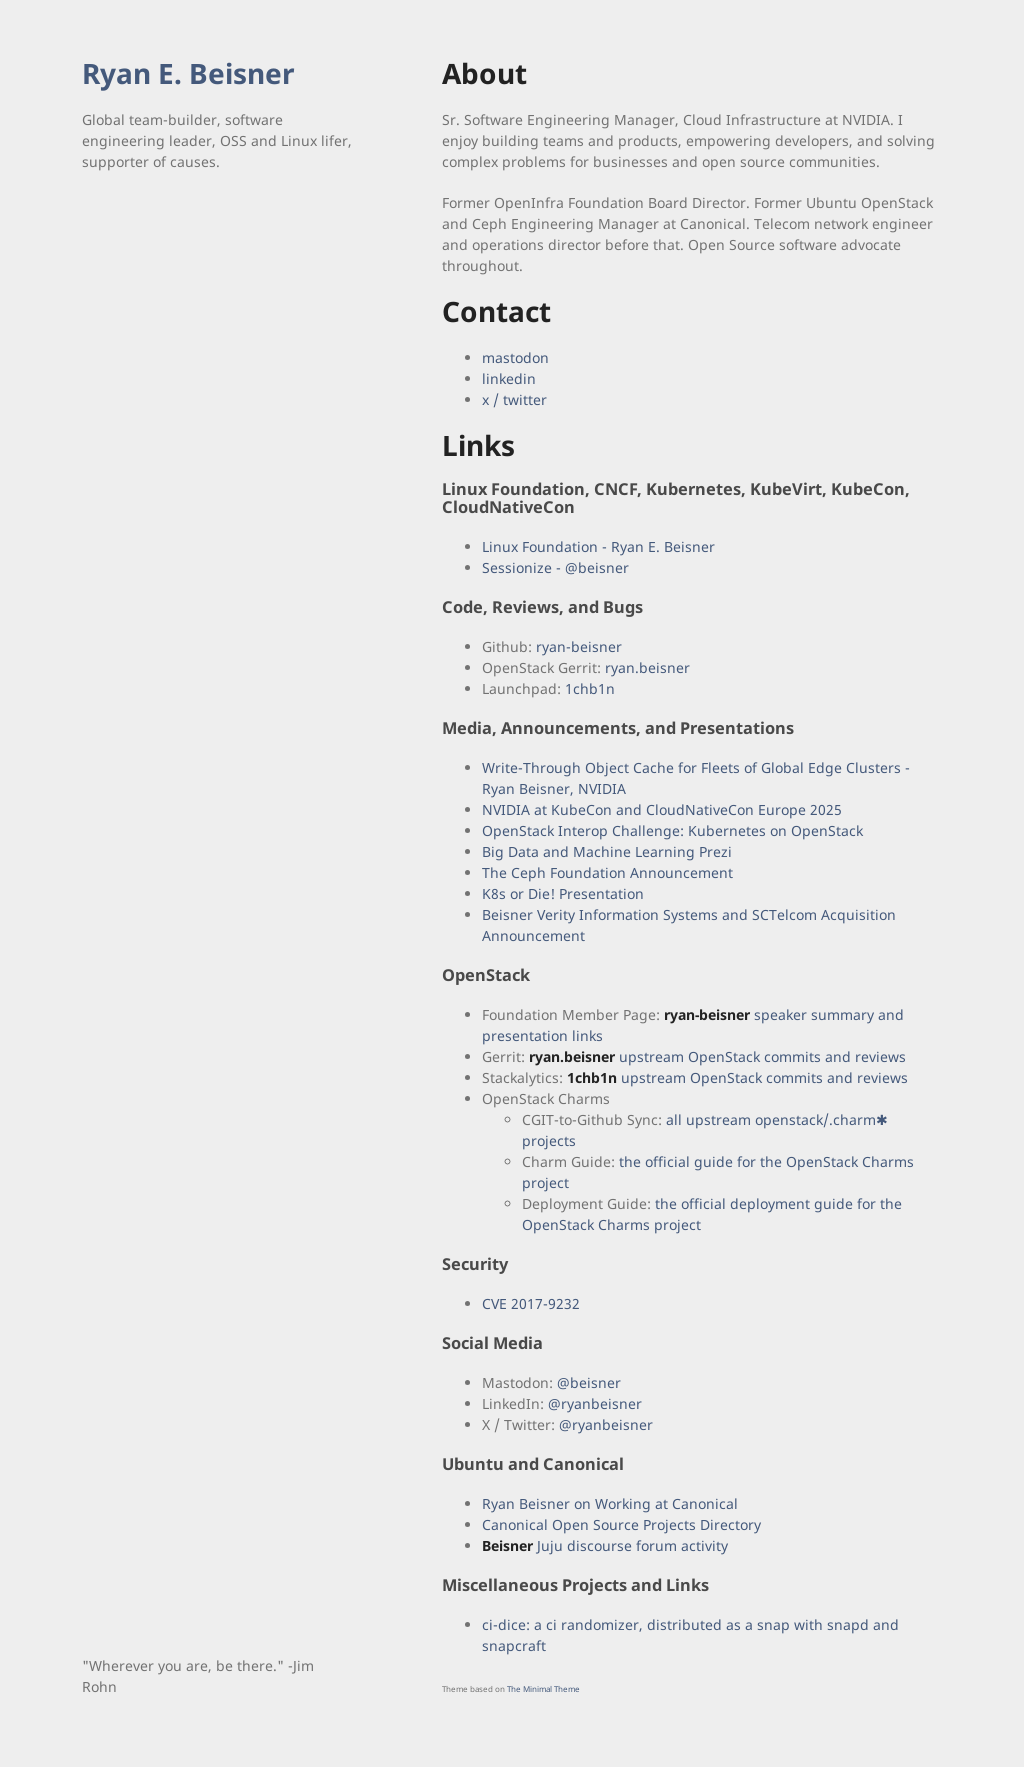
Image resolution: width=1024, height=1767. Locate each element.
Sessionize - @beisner (555, 567)
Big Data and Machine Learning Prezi (607, 851)
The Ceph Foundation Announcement (607, 872)
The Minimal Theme (543, 1688)
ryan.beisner (647, 667)
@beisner (589, 1382)
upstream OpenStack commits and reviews (717, 1056)
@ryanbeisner (595, 1403)
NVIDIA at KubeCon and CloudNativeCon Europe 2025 (662, 809)
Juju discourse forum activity (605, 1545)
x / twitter (514, 399)
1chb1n (590, 688)
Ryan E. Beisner (188, 73)
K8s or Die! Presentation (563, 893)
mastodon (515, 357)
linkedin (509, 378)
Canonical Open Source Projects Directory (621, 1524)
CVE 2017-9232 (531, 1303)
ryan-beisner (579, 646)
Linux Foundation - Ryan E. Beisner (598, 546)
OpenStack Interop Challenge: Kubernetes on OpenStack (672, 830)
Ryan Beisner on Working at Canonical (610, 1503)
